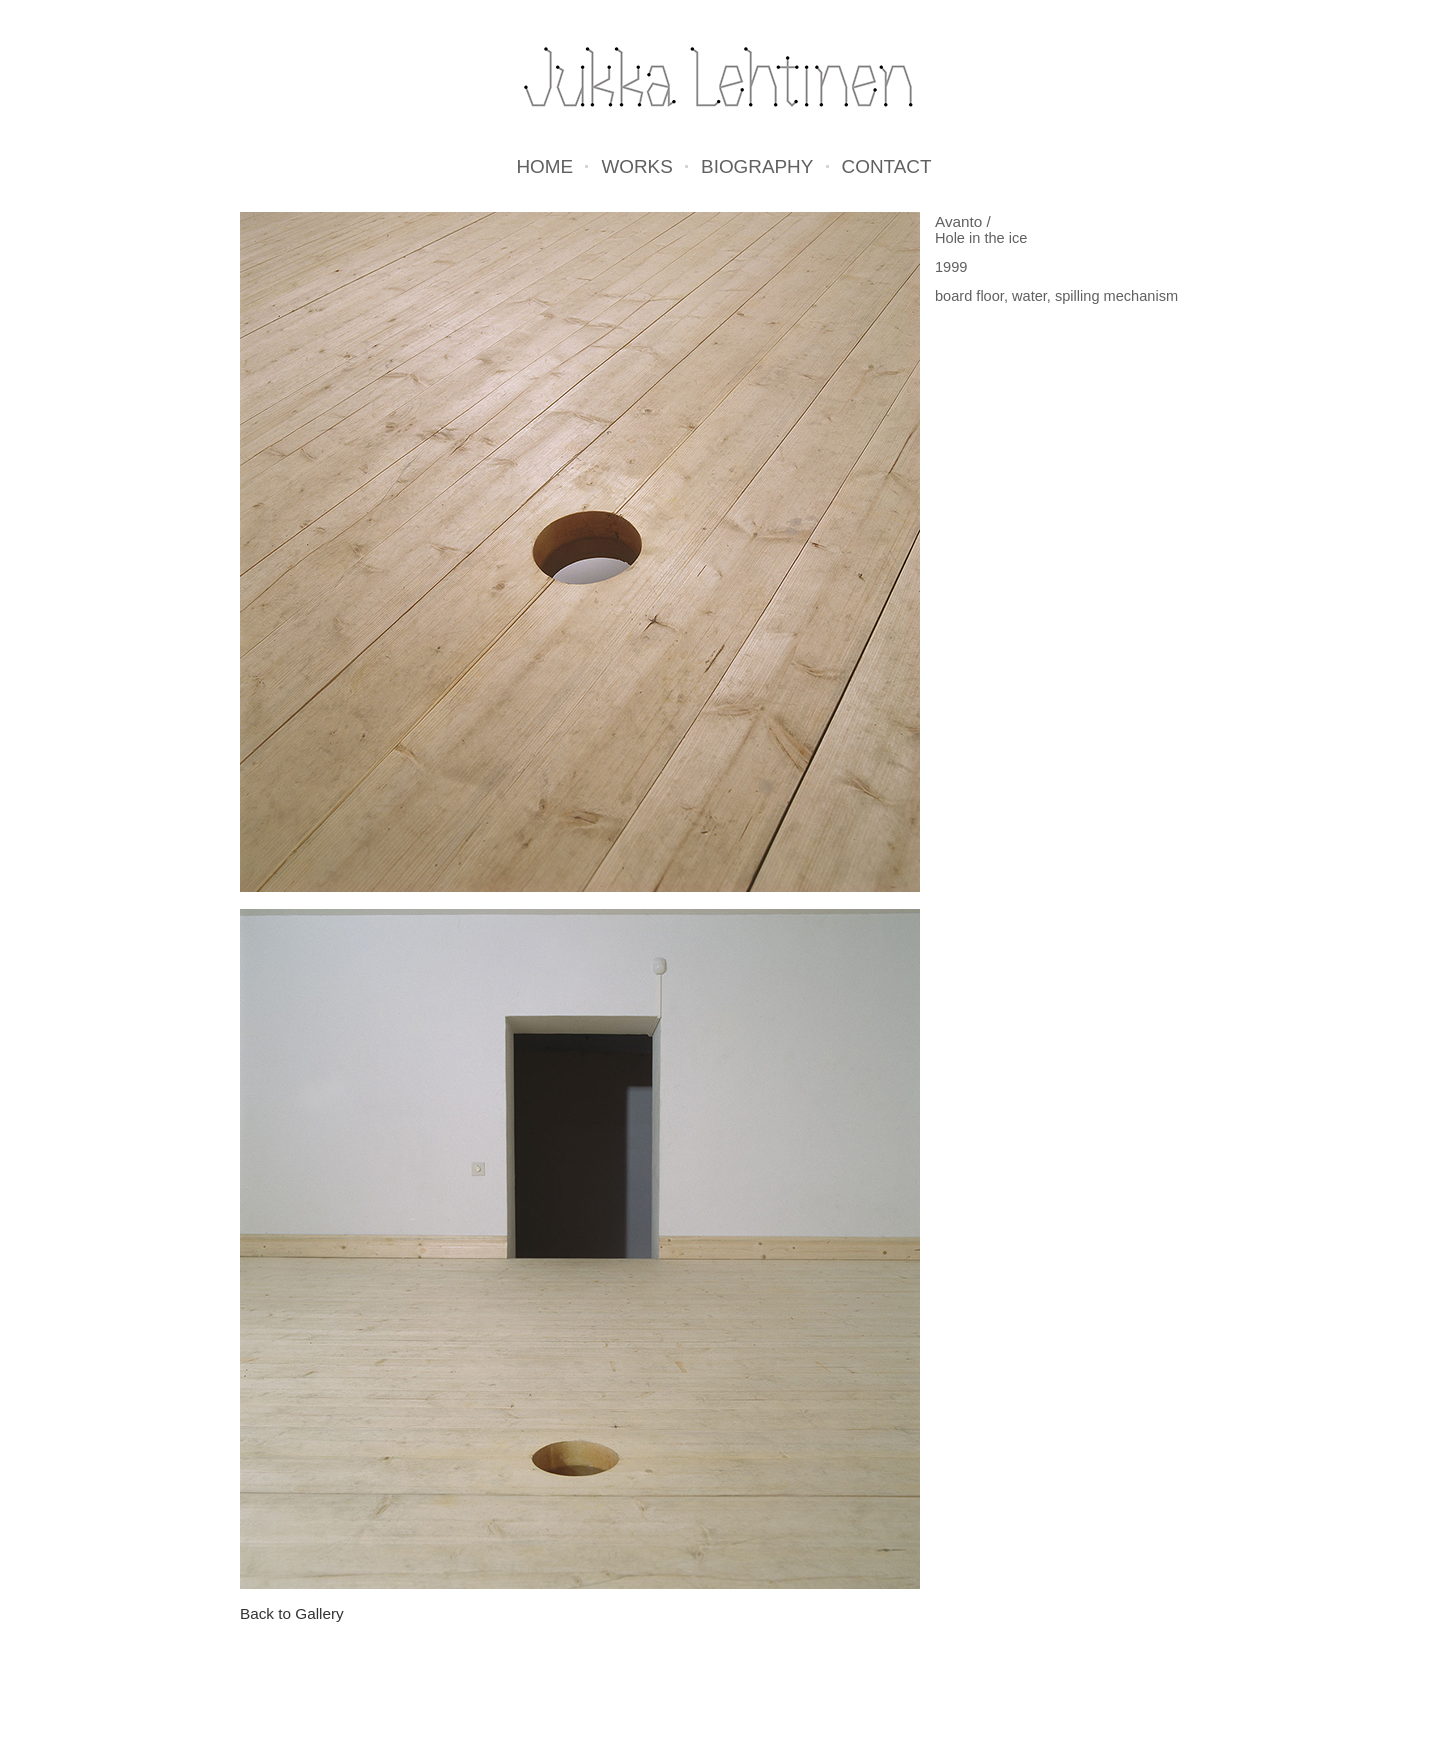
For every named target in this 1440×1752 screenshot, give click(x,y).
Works (636, 167)
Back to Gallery (292, 1613)
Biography (757, 167)
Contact (887, 167)
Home (544, 167)
